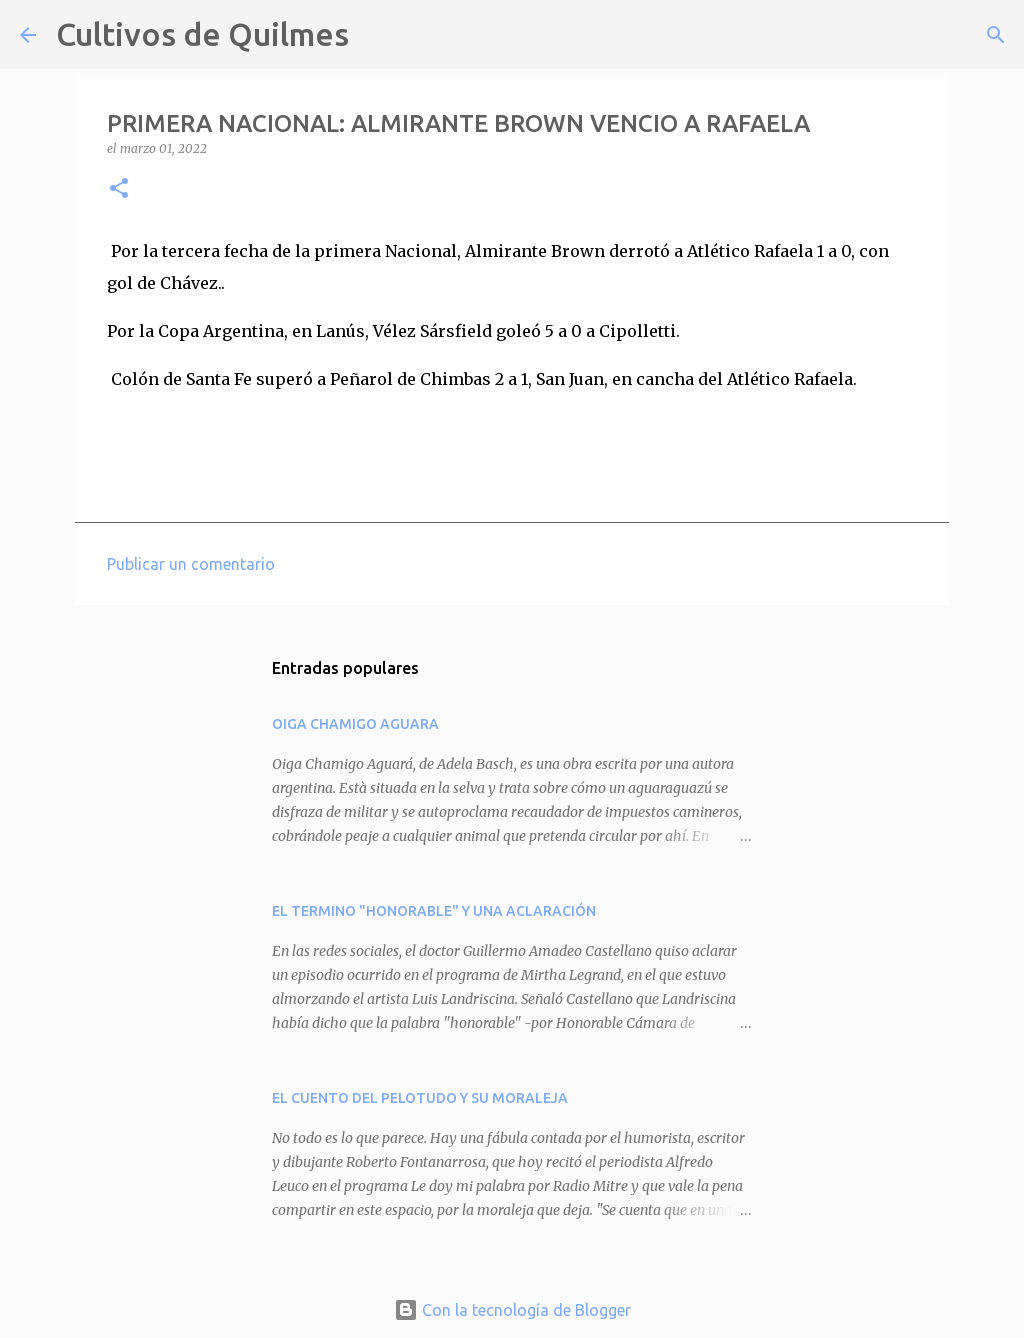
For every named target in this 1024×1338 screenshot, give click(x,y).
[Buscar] (377, 35)
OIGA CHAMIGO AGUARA (355, 724)
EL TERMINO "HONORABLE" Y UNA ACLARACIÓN (434, 911)
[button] (119, 189)
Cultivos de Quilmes (202, 34)
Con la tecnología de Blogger (512, 1310)
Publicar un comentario (191, 564)
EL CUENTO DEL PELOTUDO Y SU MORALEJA (420, 1098)
